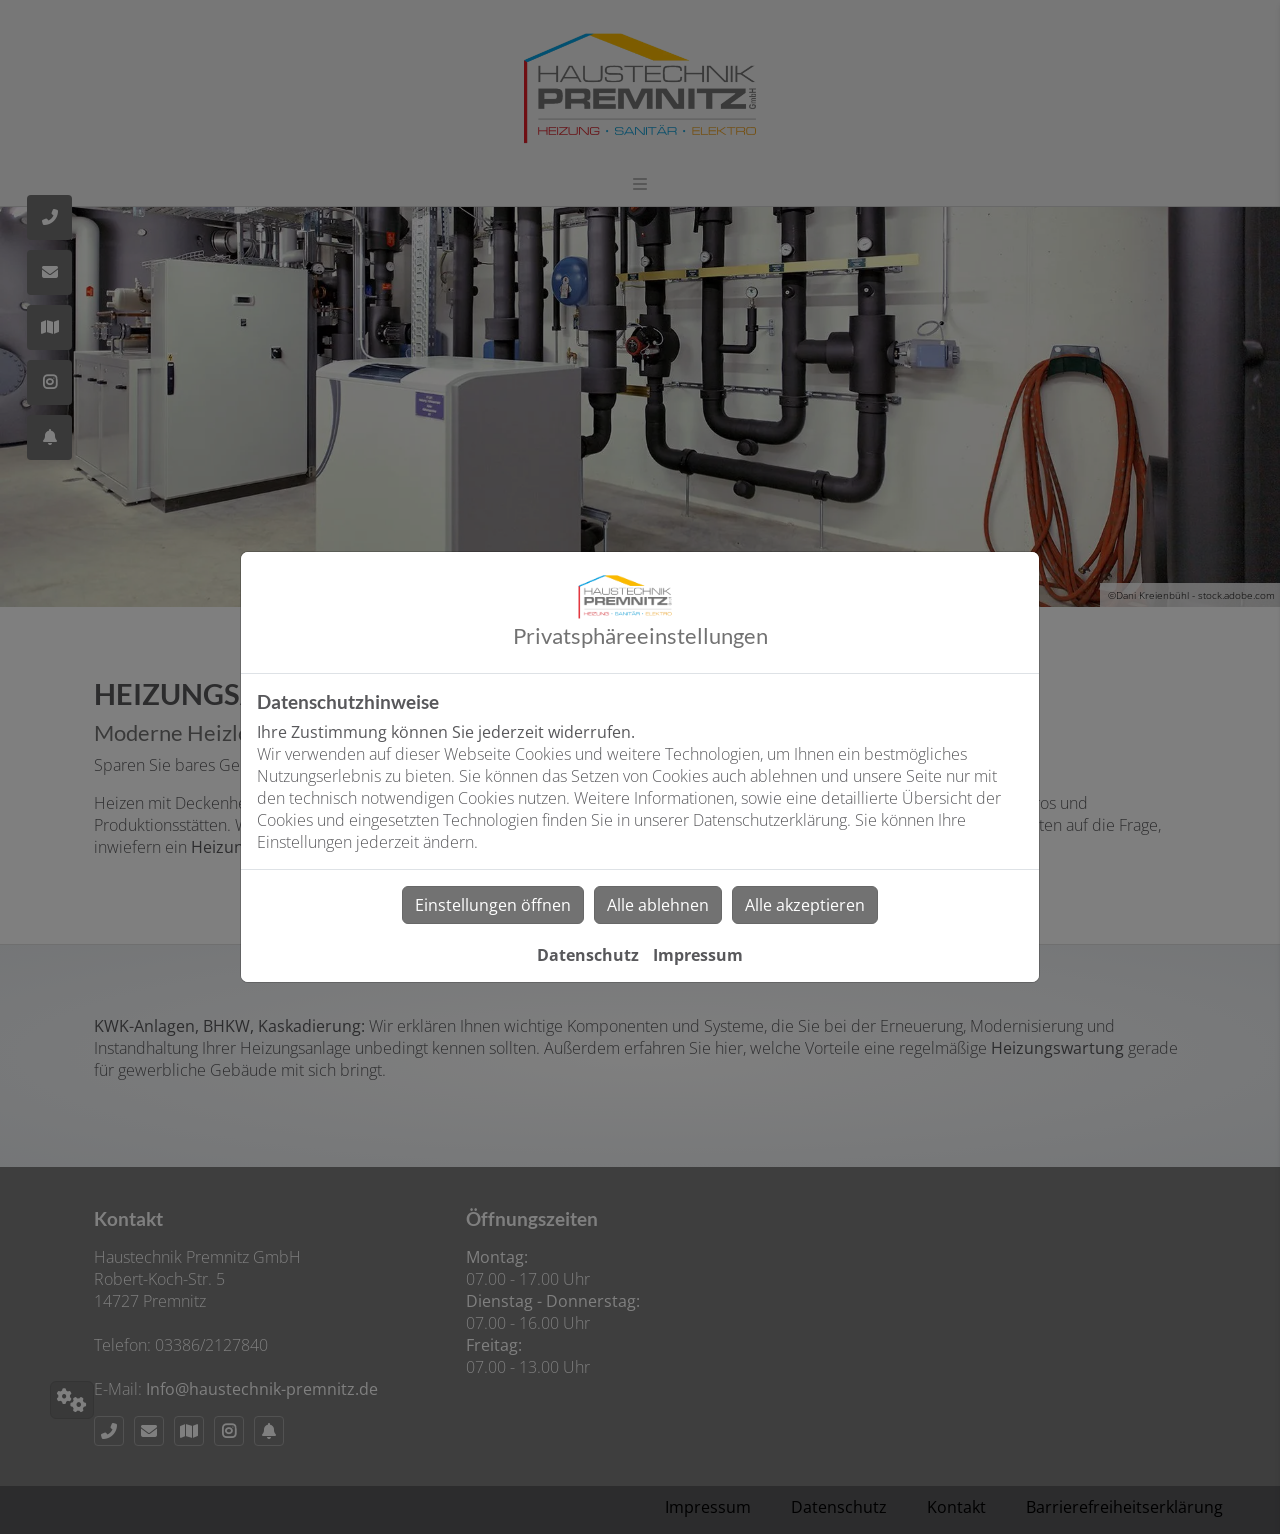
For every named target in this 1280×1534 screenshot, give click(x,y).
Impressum (698, 955)
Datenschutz (588, 955)
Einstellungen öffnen (493, 905)
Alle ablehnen (658, 905)
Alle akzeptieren (805, 905)
